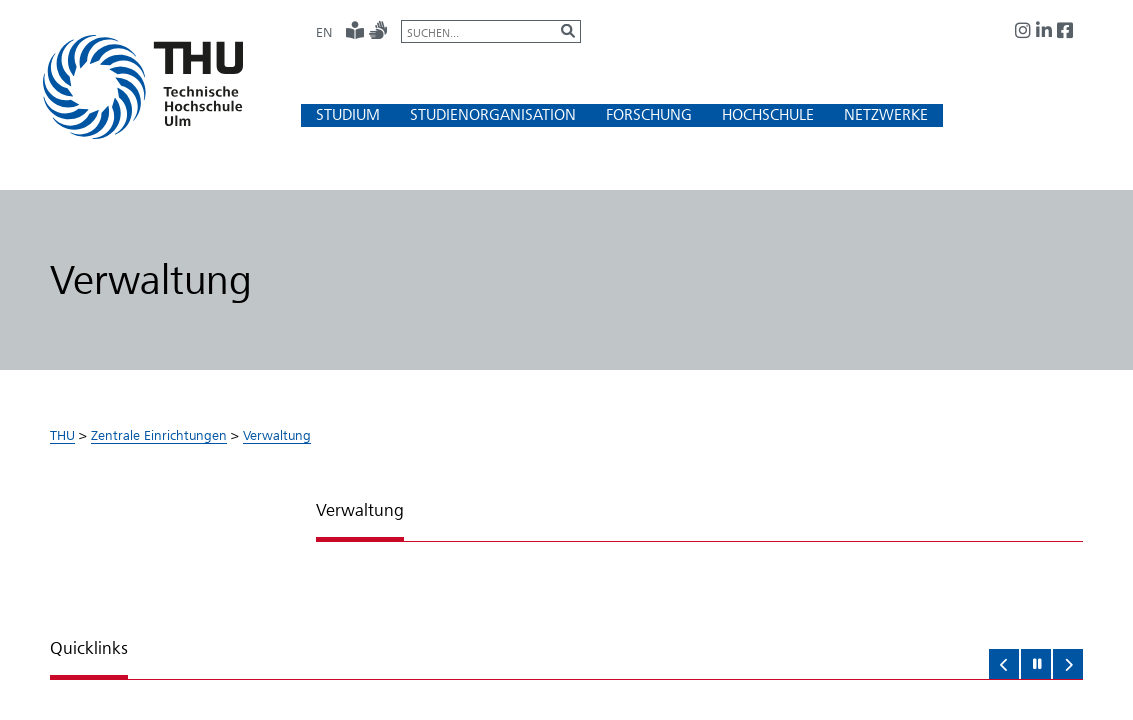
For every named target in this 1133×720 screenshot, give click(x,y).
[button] (348, 114)
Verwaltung (277, 435)
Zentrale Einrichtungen (159, 435)
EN (324, 32)
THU (62, 435)
